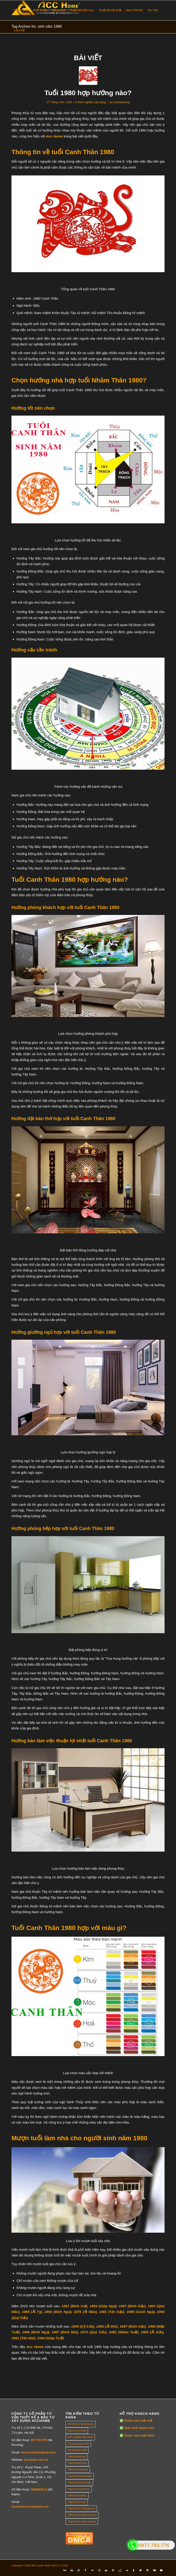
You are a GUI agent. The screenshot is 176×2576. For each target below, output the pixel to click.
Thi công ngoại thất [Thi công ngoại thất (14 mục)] (78, 2443)
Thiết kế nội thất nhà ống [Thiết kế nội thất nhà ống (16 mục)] (82, 2521)
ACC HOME (61, 2565)
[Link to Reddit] (119, 2570)
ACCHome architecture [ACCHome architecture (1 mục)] (81, 2424)
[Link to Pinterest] (113, 2570)
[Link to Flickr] (92, 2570)
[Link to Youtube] (161, 2570)
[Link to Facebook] (85, 2570)
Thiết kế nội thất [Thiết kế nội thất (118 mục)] (77, 2502)
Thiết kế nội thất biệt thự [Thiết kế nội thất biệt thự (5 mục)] (81, 2508)
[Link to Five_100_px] (64, 2570)
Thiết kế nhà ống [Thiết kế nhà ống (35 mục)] (77, 2495)
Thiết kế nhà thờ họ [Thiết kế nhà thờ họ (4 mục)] (79, 2489)
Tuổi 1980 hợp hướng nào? (88, 93)
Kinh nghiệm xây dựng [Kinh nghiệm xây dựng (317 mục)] (80, 2437)
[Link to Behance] (71, 2570)
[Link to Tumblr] (133, 2570)
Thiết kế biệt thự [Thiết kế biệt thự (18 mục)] (77, 2456)
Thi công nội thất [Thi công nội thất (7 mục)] (77, 2450)
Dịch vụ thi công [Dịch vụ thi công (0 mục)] (77, 2430)
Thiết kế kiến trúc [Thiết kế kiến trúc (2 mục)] (77, 2463)
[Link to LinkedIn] (106, 2570)
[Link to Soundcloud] (126, 2570)
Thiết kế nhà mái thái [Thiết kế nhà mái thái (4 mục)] (79, 2482)
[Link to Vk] (154, 2570)
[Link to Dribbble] (78, 2570)
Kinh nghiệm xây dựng (92, 102)
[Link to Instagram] (99, 2570)
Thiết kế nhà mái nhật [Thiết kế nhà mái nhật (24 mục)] (80, 2476)
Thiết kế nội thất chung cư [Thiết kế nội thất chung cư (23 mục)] (82, 2515)
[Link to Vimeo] (147, 2570)
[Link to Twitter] (140, 2570)
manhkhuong (121, 102)
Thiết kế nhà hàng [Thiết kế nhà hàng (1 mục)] (78, 2469)
